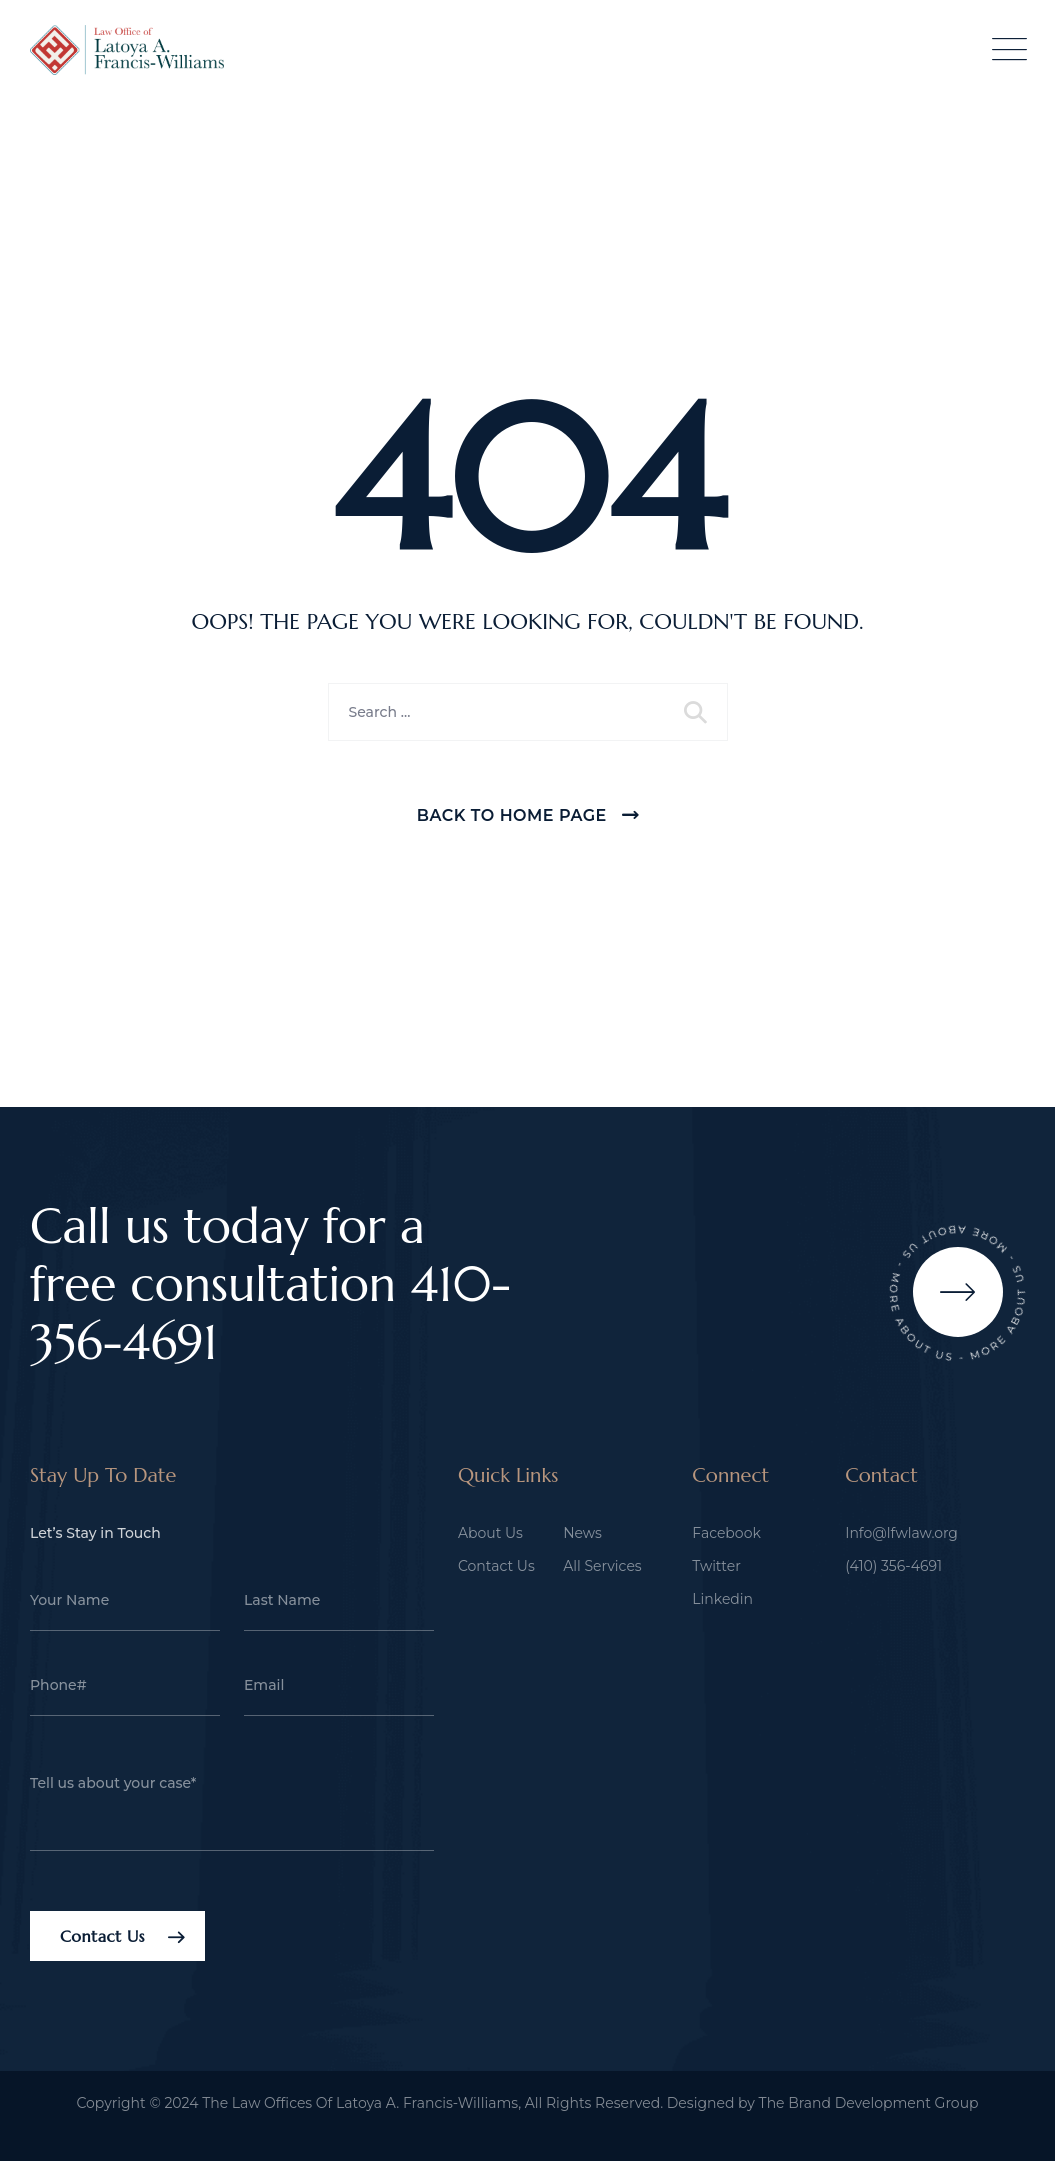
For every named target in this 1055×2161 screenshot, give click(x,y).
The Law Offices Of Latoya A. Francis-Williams (360, 2103)
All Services (602, 1566)
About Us (490, 1533)
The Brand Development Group (869, 2103)
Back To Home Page (512, 815)
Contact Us (496, 1566)
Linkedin (722, 1599)
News (582, 1533)
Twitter (716, 1566)
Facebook (726, 1533)
